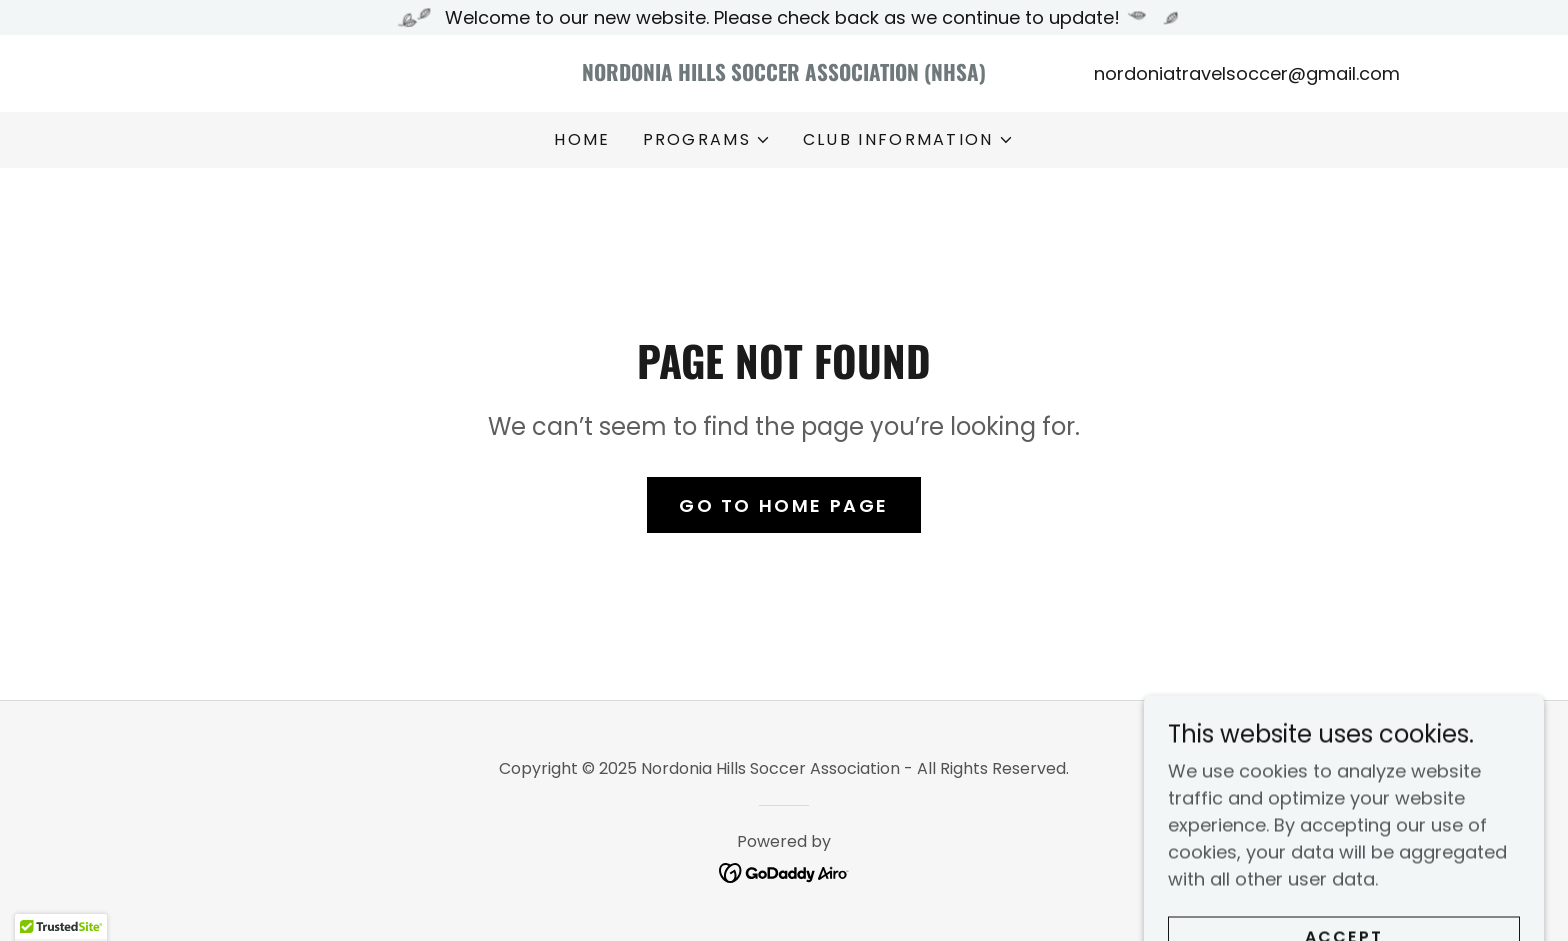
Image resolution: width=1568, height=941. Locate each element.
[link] (784, 74)
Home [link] (582, 139)
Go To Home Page (784, 505)
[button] (707, 140)
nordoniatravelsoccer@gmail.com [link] (1247, 73)
